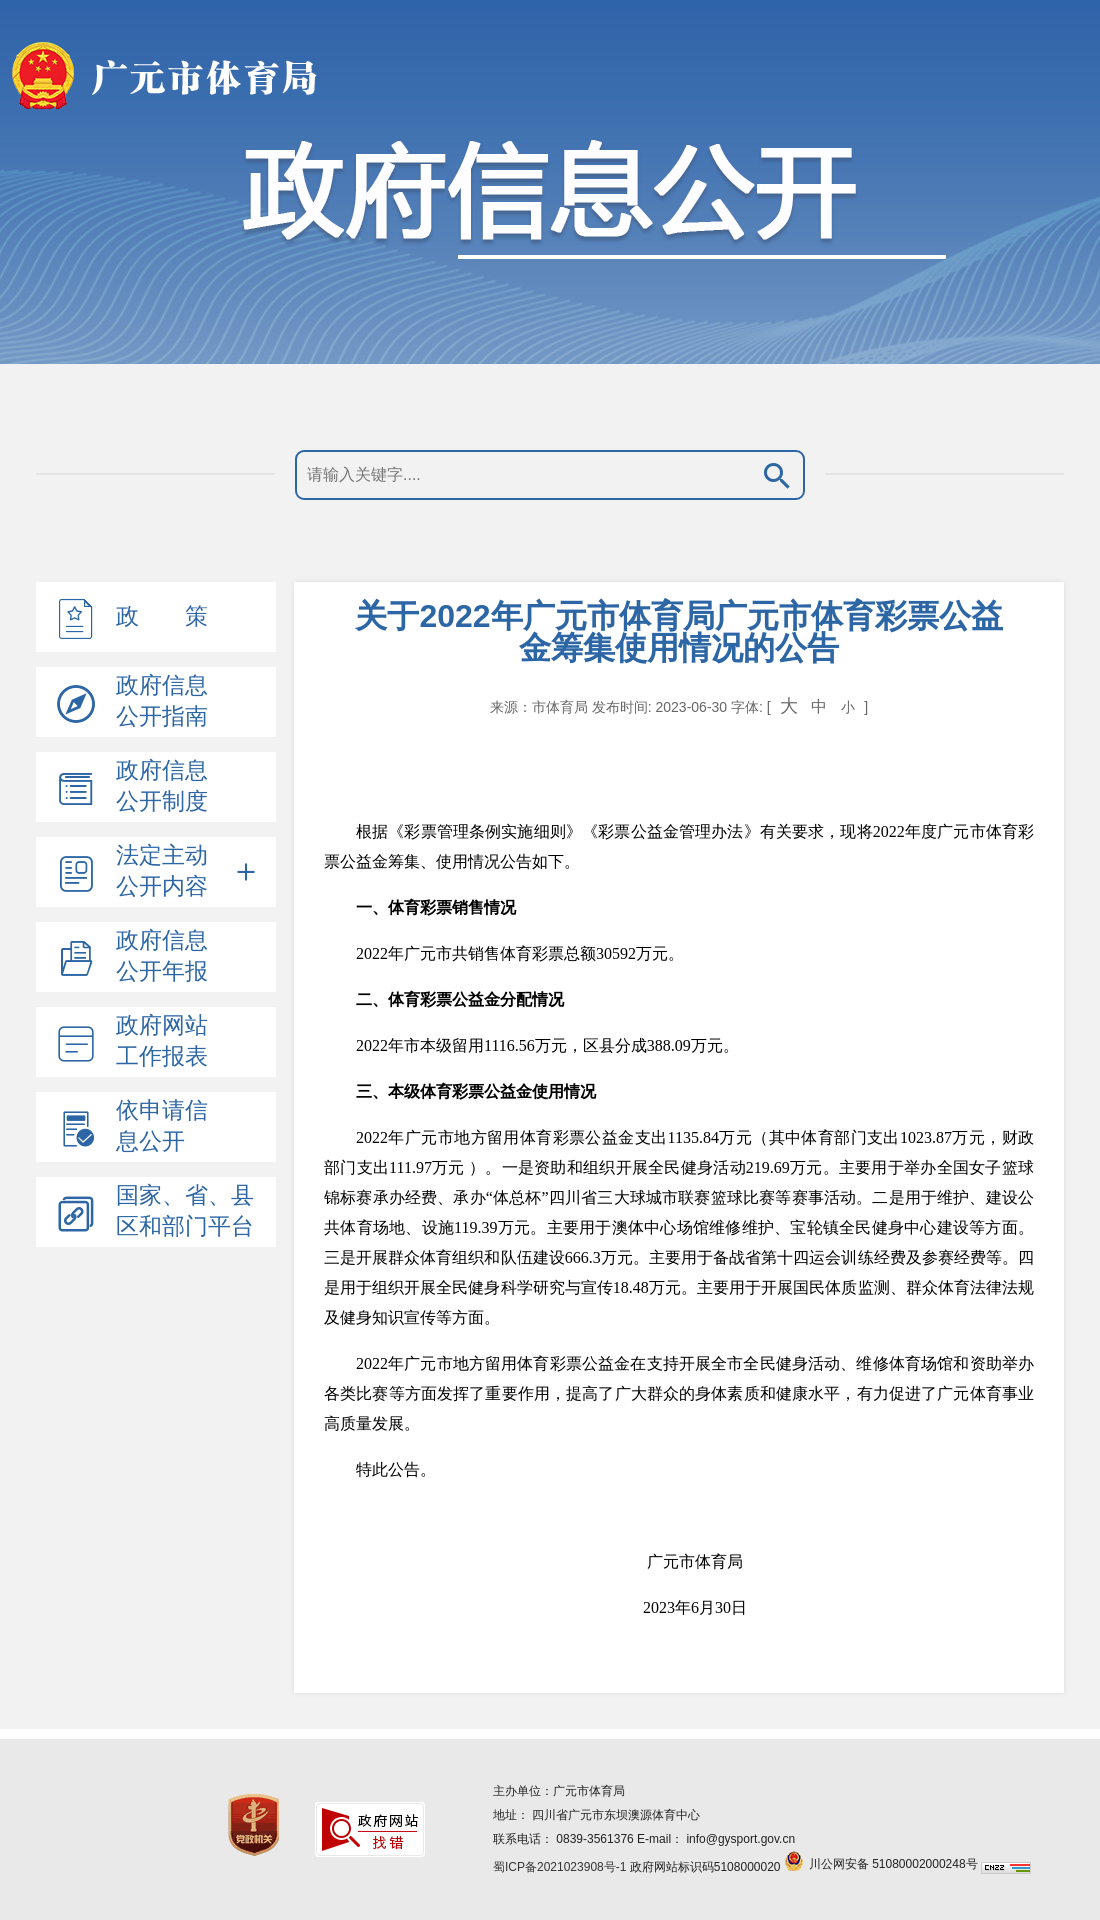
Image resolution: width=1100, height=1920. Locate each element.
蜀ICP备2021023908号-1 (559, 1867)
